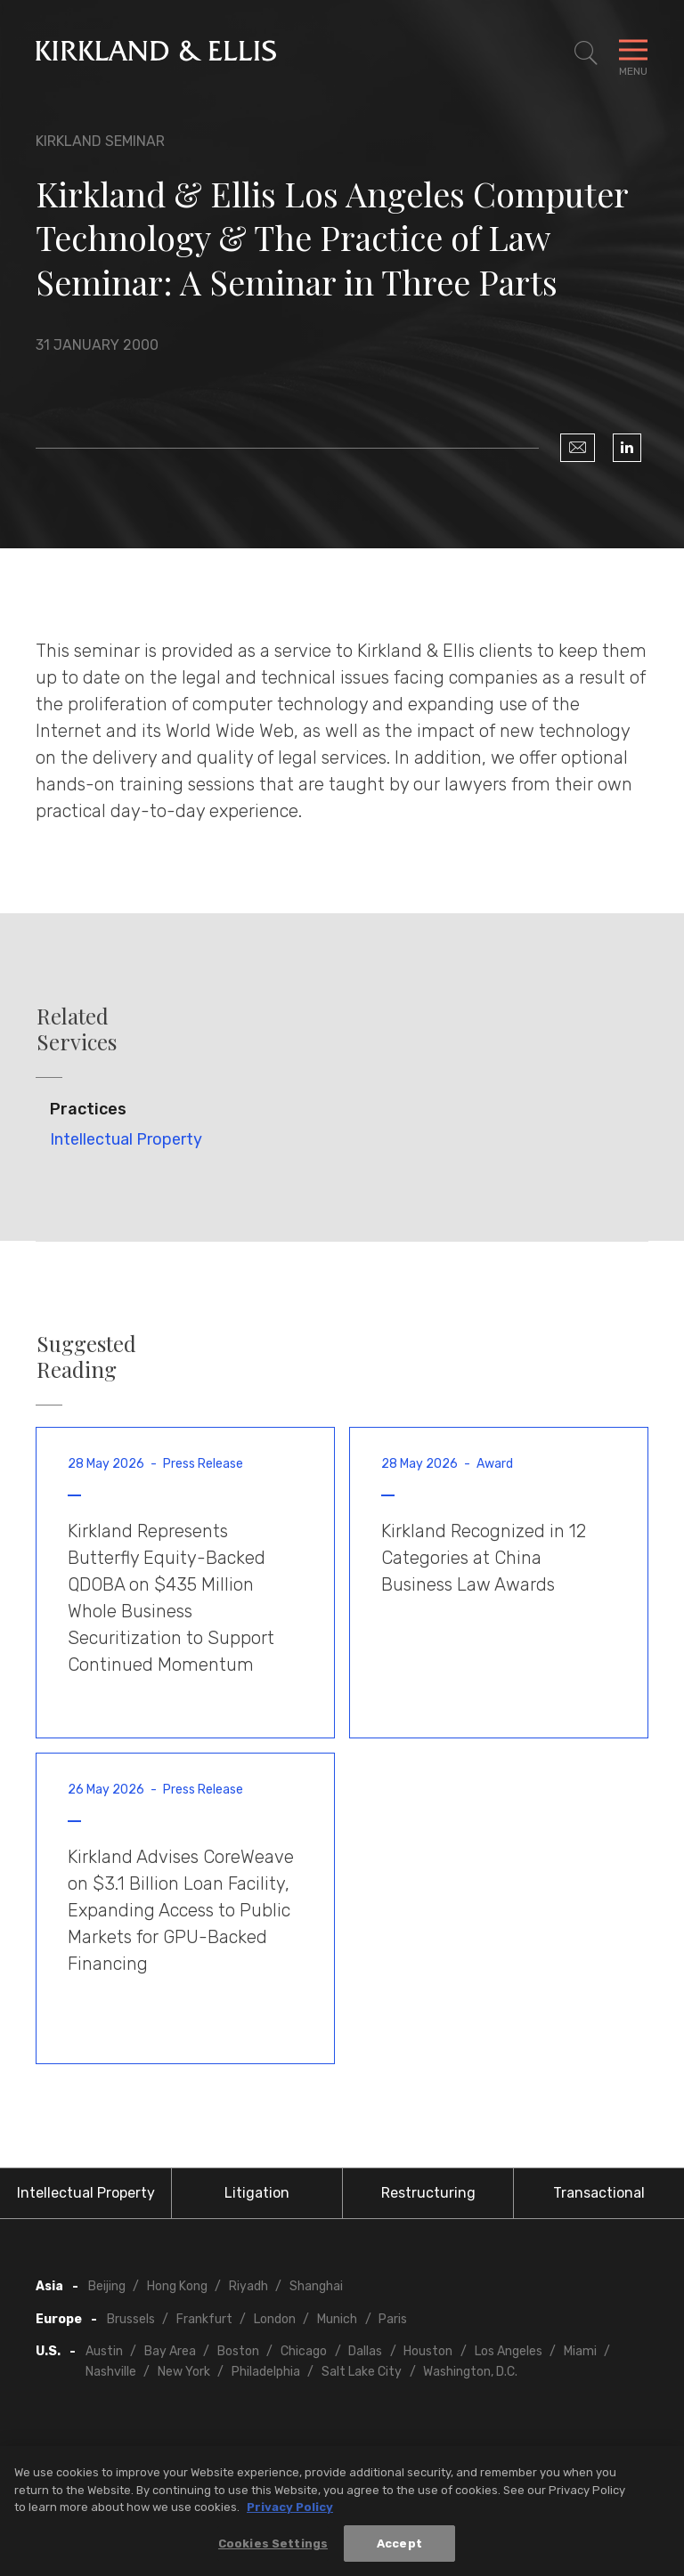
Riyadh (248, 2286)
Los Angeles (508, 2351)
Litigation (256, 2192)
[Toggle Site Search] (586, 53)
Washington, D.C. (470, 2371)
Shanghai (316, 2286)
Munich (337, 2319)
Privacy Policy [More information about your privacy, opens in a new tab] (290, 2511)
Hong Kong (177, 2286)
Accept (399, 2548)
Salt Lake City (362, 2371)
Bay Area (170, 2351)
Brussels (131, 2319)
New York (184, 2371)
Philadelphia (266, 2371)
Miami (580, 2351)
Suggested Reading (86, 1356)
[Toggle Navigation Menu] (633, 53)
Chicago (304, 2351)
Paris (393, 2319)
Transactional (599, 2192)
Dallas (365, 2351)
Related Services (77, 1029)
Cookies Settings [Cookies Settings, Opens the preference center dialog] (273, 2548)
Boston (238, 2351)
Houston (427, 2351)
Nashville (111, 2371)
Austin (104, 2351)
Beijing (107, 2286)
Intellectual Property (126, 1139)
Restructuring (428, 2192)
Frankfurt (204, 2319)
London (275, 2319)
